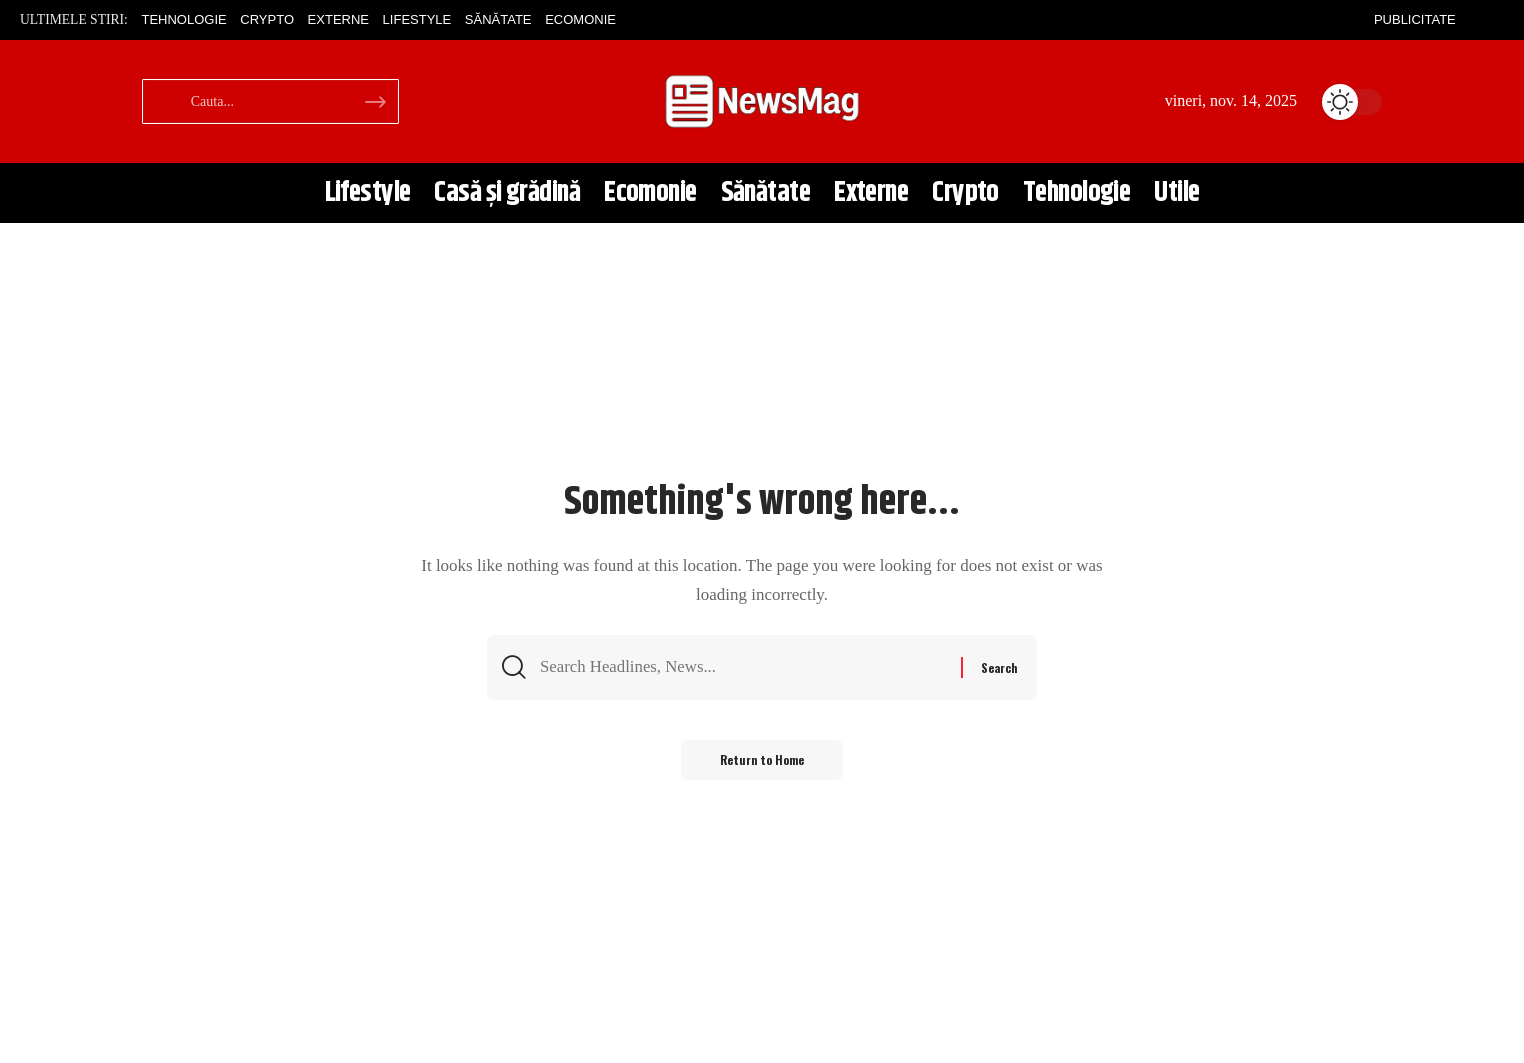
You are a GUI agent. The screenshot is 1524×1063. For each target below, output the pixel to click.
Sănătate (498, 19)
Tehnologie (183, 19)
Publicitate (1415, 19)
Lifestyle (417, 19)
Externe (338, 19)
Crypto (267, 19)
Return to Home (762, 761)
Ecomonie (580, 19)
